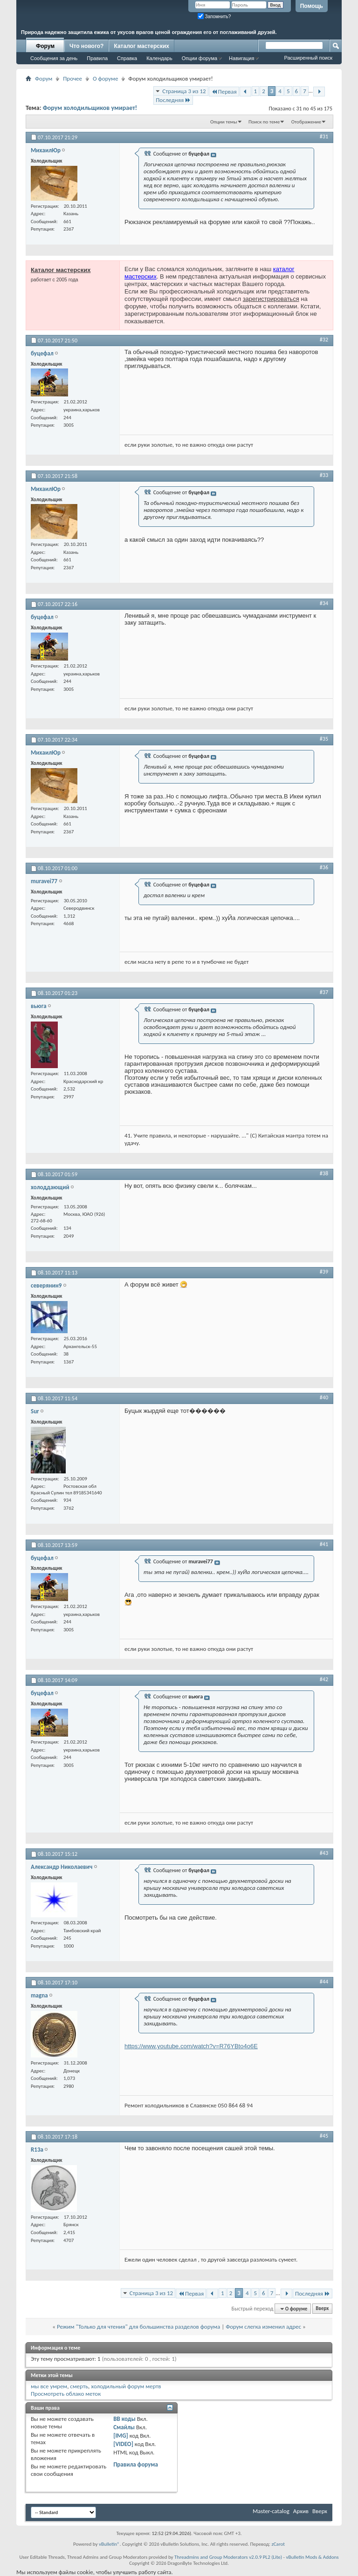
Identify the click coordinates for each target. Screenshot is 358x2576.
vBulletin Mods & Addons (312, 2557)
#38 (324, 1173)
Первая (224, 91)
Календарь (159, 58)
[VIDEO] (123, 2443)
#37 (324, 992)
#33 (324, 475)
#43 (324, 1853)
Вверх (322, 2309)
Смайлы (124, 2427)
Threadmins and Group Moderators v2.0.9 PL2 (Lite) (228, 2557)
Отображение (306, 122)
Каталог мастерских (141, 46)
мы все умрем (49, 2386)
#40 (324, 1397)
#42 (324, 1679)
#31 (324, 136)
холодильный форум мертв (126, 2386)
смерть (79, 2386)
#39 (324, 1271)
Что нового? (86, 46)
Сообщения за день (53, 58)
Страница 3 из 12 (184, 91)
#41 (324, 1544)
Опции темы (223, 122)
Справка (127, 58)
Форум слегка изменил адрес (263, 2326)
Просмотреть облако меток (66, 2393)
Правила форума (135, 2464)
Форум (45, 46)
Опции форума (199, 58)
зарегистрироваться (271, 298)
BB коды (124, 2418)
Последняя (173, 99)
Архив (301, 2511)
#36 (324, 867)
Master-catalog (271, 2511)
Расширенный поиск (308, 58)
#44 (324, 1981)
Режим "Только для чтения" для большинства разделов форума (138, 2326)
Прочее (72, 78)
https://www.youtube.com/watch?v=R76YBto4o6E (191, 2046)
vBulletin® (109, 2544)
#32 (324, 339)
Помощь (311, 6)
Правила (97, 58)
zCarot (278, 2544)
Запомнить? (214, 16)
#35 (324, 739)
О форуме (105, 78)
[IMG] (120, 2435)
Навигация (241, 58)
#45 (324, 2136)
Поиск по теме (264, 122)
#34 (324, 603)
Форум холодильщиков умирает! (90, 108)
